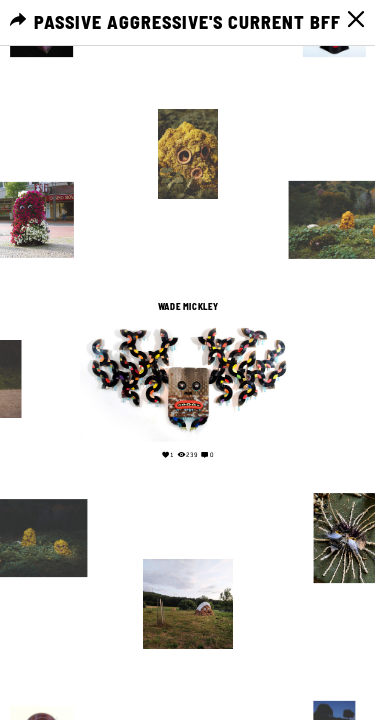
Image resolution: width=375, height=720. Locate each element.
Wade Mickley (187, 306)
